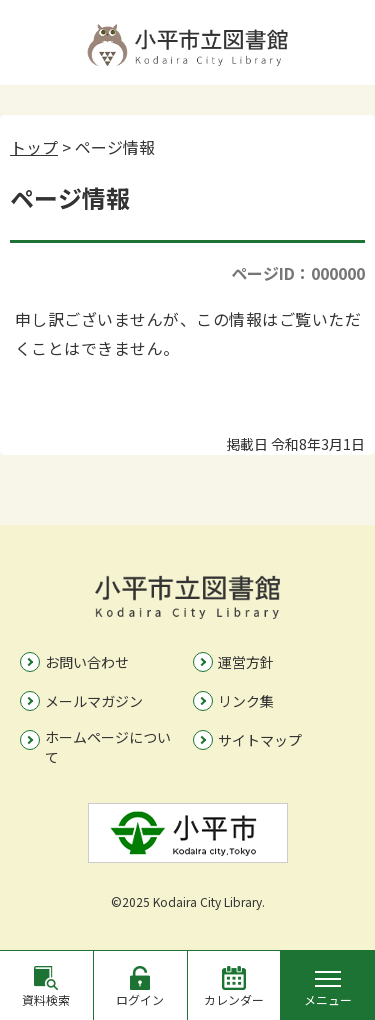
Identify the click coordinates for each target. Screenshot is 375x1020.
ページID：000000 (298, 273)
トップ (34, 147)
